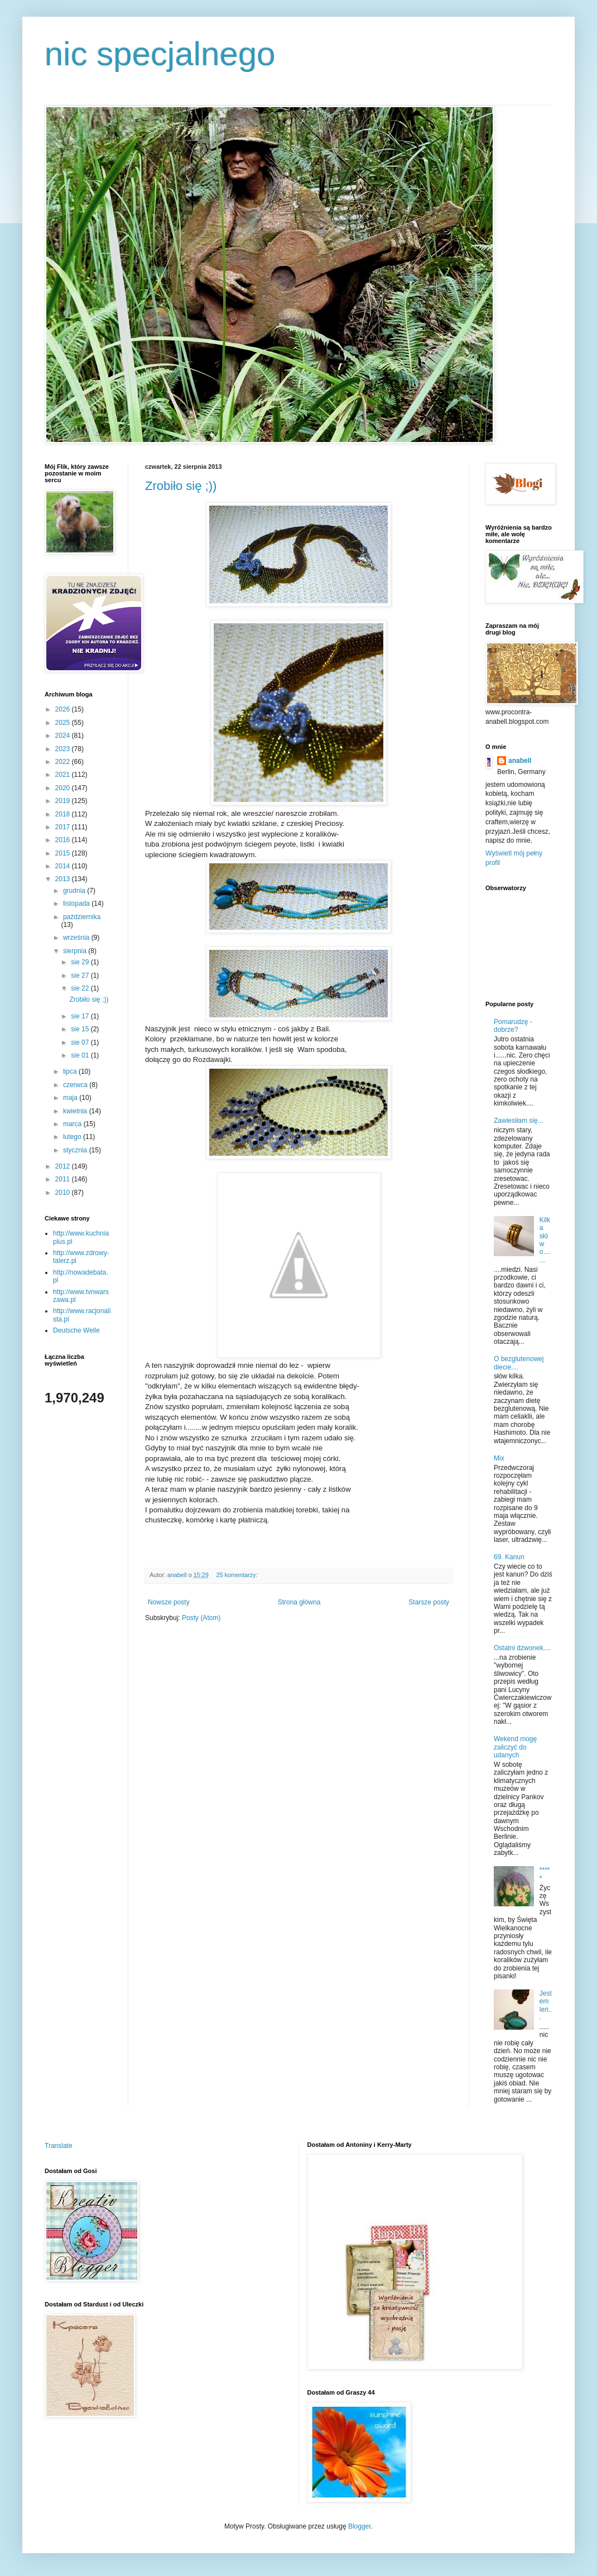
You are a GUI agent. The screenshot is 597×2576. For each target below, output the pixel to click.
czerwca (76, 1085)
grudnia (75, 891)
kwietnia (76, 1111)
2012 (63, 1166)
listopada (77, 903)
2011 (63, 1179)
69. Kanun (509, 1557)
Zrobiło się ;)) (180, 486)
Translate (59, 2146)
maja (71, 1098)
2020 (63, 788)
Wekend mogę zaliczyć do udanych (515, 1747)
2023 (63, 749)
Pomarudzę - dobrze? (513, 1026)
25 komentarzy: (237, 1574)
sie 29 (80, 962)
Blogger (359, 2526)
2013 (63, 879)
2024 (63, 735)
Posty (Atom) (201, 1618)
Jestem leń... (546, 2005)
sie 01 (80, 1055)
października (81, 917)
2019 (63, 801)
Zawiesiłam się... (518, 1120)
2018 (63, 814)
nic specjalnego (160, 54)
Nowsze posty (169, 1602)
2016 (63, 840)
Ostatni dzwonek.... (522, 1648)
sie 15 (80, 1029)
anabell (519, 761)
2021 (63, 774)
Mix (499, 1458)
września (77, 937)
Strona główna (299, 1602)
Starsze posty (428, 1602)
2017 (63, 827)
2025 (63, 723)
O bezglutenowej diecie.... (518, 1363)
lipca (71, 1071)
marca (73, 1124)
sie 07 (80, 1042)
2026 (63, 709)
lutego (73, 1137)
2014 (63, 866)
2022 (63, 762)
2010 (63, 1192)
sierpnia (75, 951)
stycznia (76, 1150)
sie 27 (80, 975)
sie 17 (80, 1016)
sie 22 (80, 988)
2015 (63, 853)
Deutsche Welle (76, 1330)
